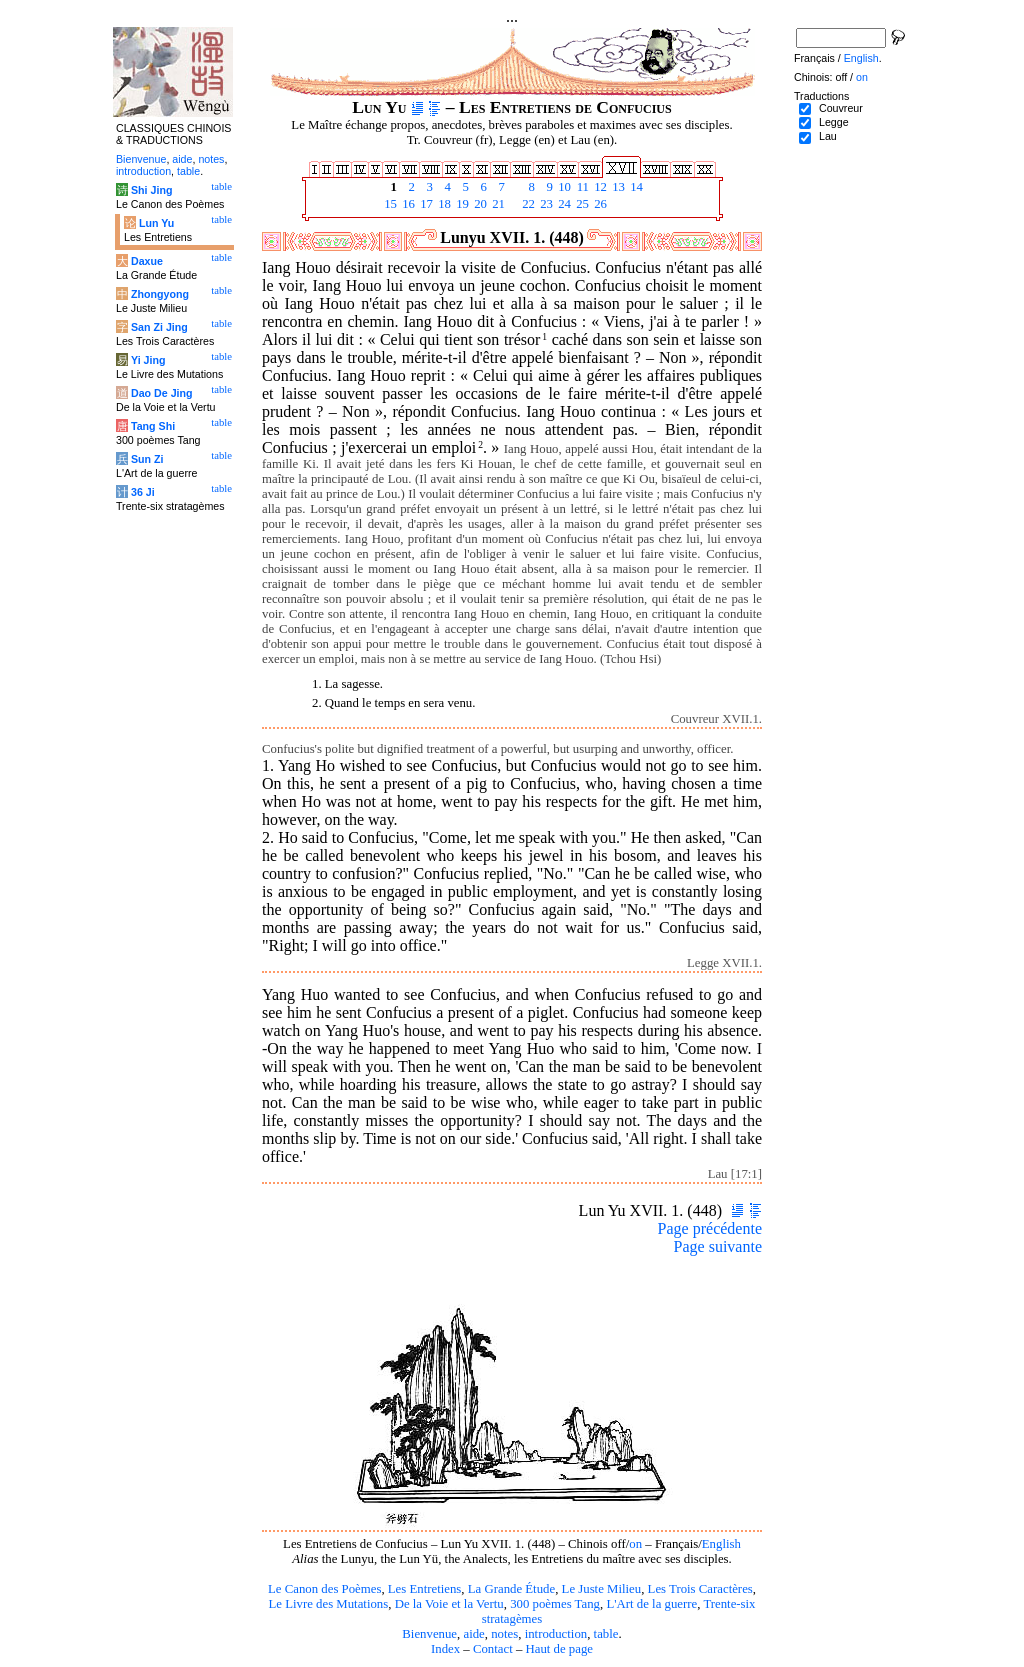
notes (504, 1634)
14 (635, 187)
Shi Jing (151, 190)
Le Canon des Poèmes (324, 1589)
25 (581, 204)
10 (563, 187)
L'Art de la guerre (651, 1604)
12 (599, 187)
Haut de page (560, 1649)
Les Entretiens (425, 1589)
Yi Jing (148, 360)
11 (581, 187)
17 (425, 204)
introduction (556, 1634)
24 (563, 204)
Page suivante (718, 1246)
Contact (493, 1649)
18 (443, 204)
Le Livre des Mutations (328, 1604)
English (721, 1544)
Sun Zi (147, 459)
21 (497, 204)
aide (473, 1634)
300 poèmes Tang (555, 1604)
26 (599, 204)
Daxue (147, 261)
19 (461, 204)
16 (407, 204)
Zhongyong (160, 294)
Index (445, 1649)
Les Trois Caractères (700, 1589)
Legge (834, 122)
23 (545, 204)
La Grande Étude (511, 1589)
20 (479, 204)
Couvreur (841, 108)
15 (389, 204)
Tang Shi (153, 426)
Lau (828, 136)
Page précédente (710, 1228)
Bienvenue (429, 1634)
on (635, 1544)
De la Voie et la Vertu (449, 1604)
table (606, 1634)
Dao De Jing (162, 393)
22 (527, 204)
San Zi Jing (159, 327)
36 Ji (143, 492)
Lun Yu (156, 223)
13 (617, 187)
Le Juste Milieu (602, 1589)
